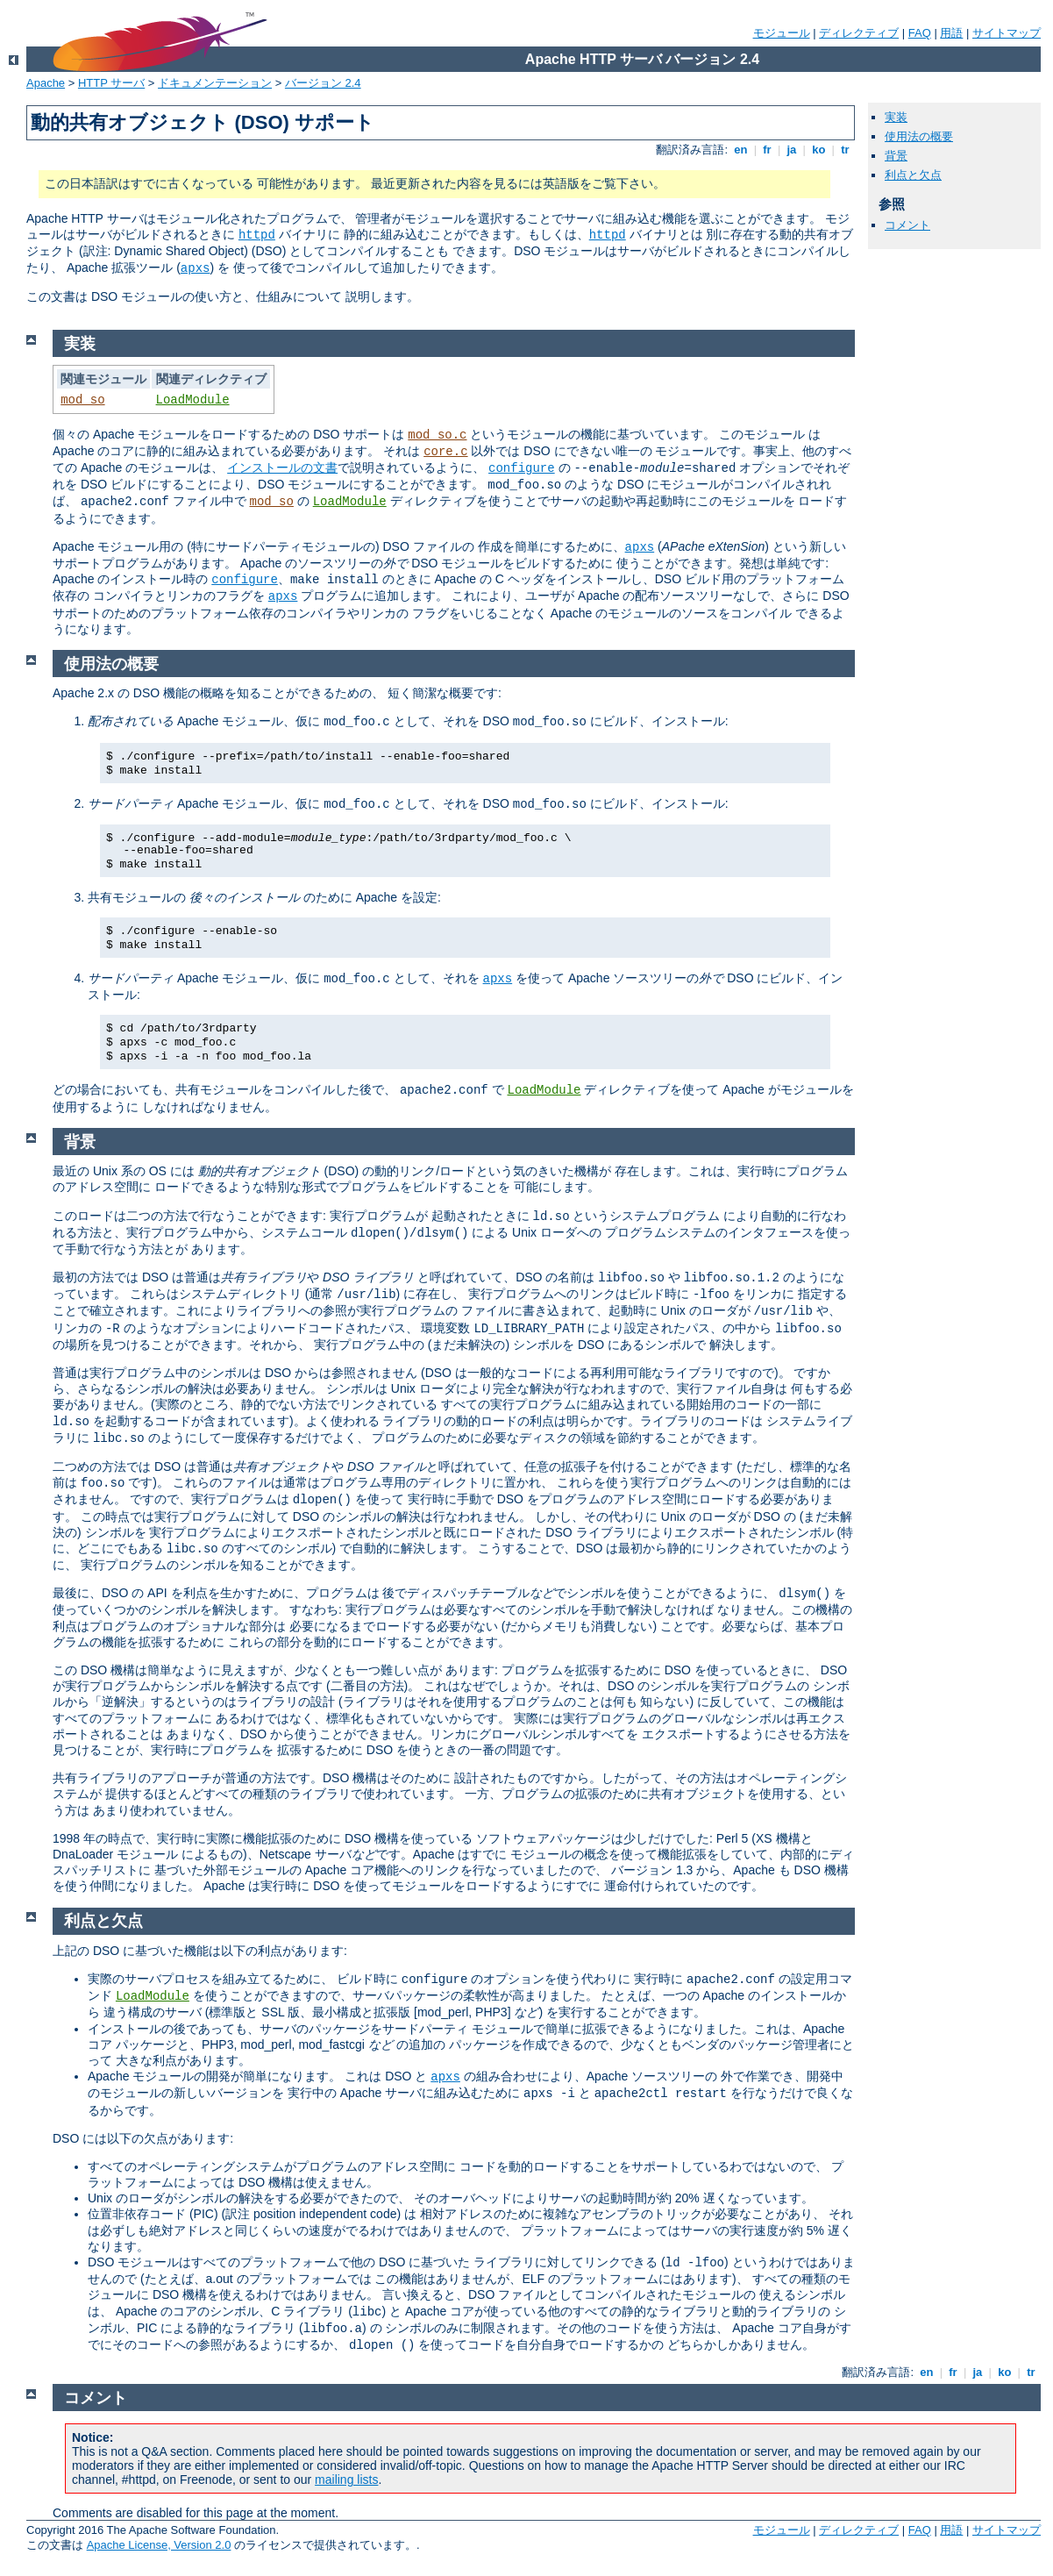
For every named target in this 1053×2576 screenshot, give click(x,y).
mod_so (82, 400)
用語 (951, 32)
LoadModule (193, 400)
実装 (896, 117)
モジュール (781, 32)
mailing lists (346, 2480)
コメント (907, 225)
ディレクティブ (859, 32)
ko (819, 149)
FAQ (919, 32)
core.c (445, 452)
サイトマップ (1006, 32)
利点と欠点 (913, 175)
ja (792, 149)
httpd (256, 235)
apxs (195, 268)
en (741, 149)
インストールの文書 (282, 467)
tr (845, 149)
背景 (896, 155)
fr (767, 149)
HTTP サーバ (111, 82)
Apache (45, 82)
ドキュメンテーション (215, 82)
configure (521, 468)
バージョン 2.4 (323, 82)
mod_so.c (437, 435)
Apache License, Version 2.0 (159, 2544)
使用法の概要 (919, 136)
